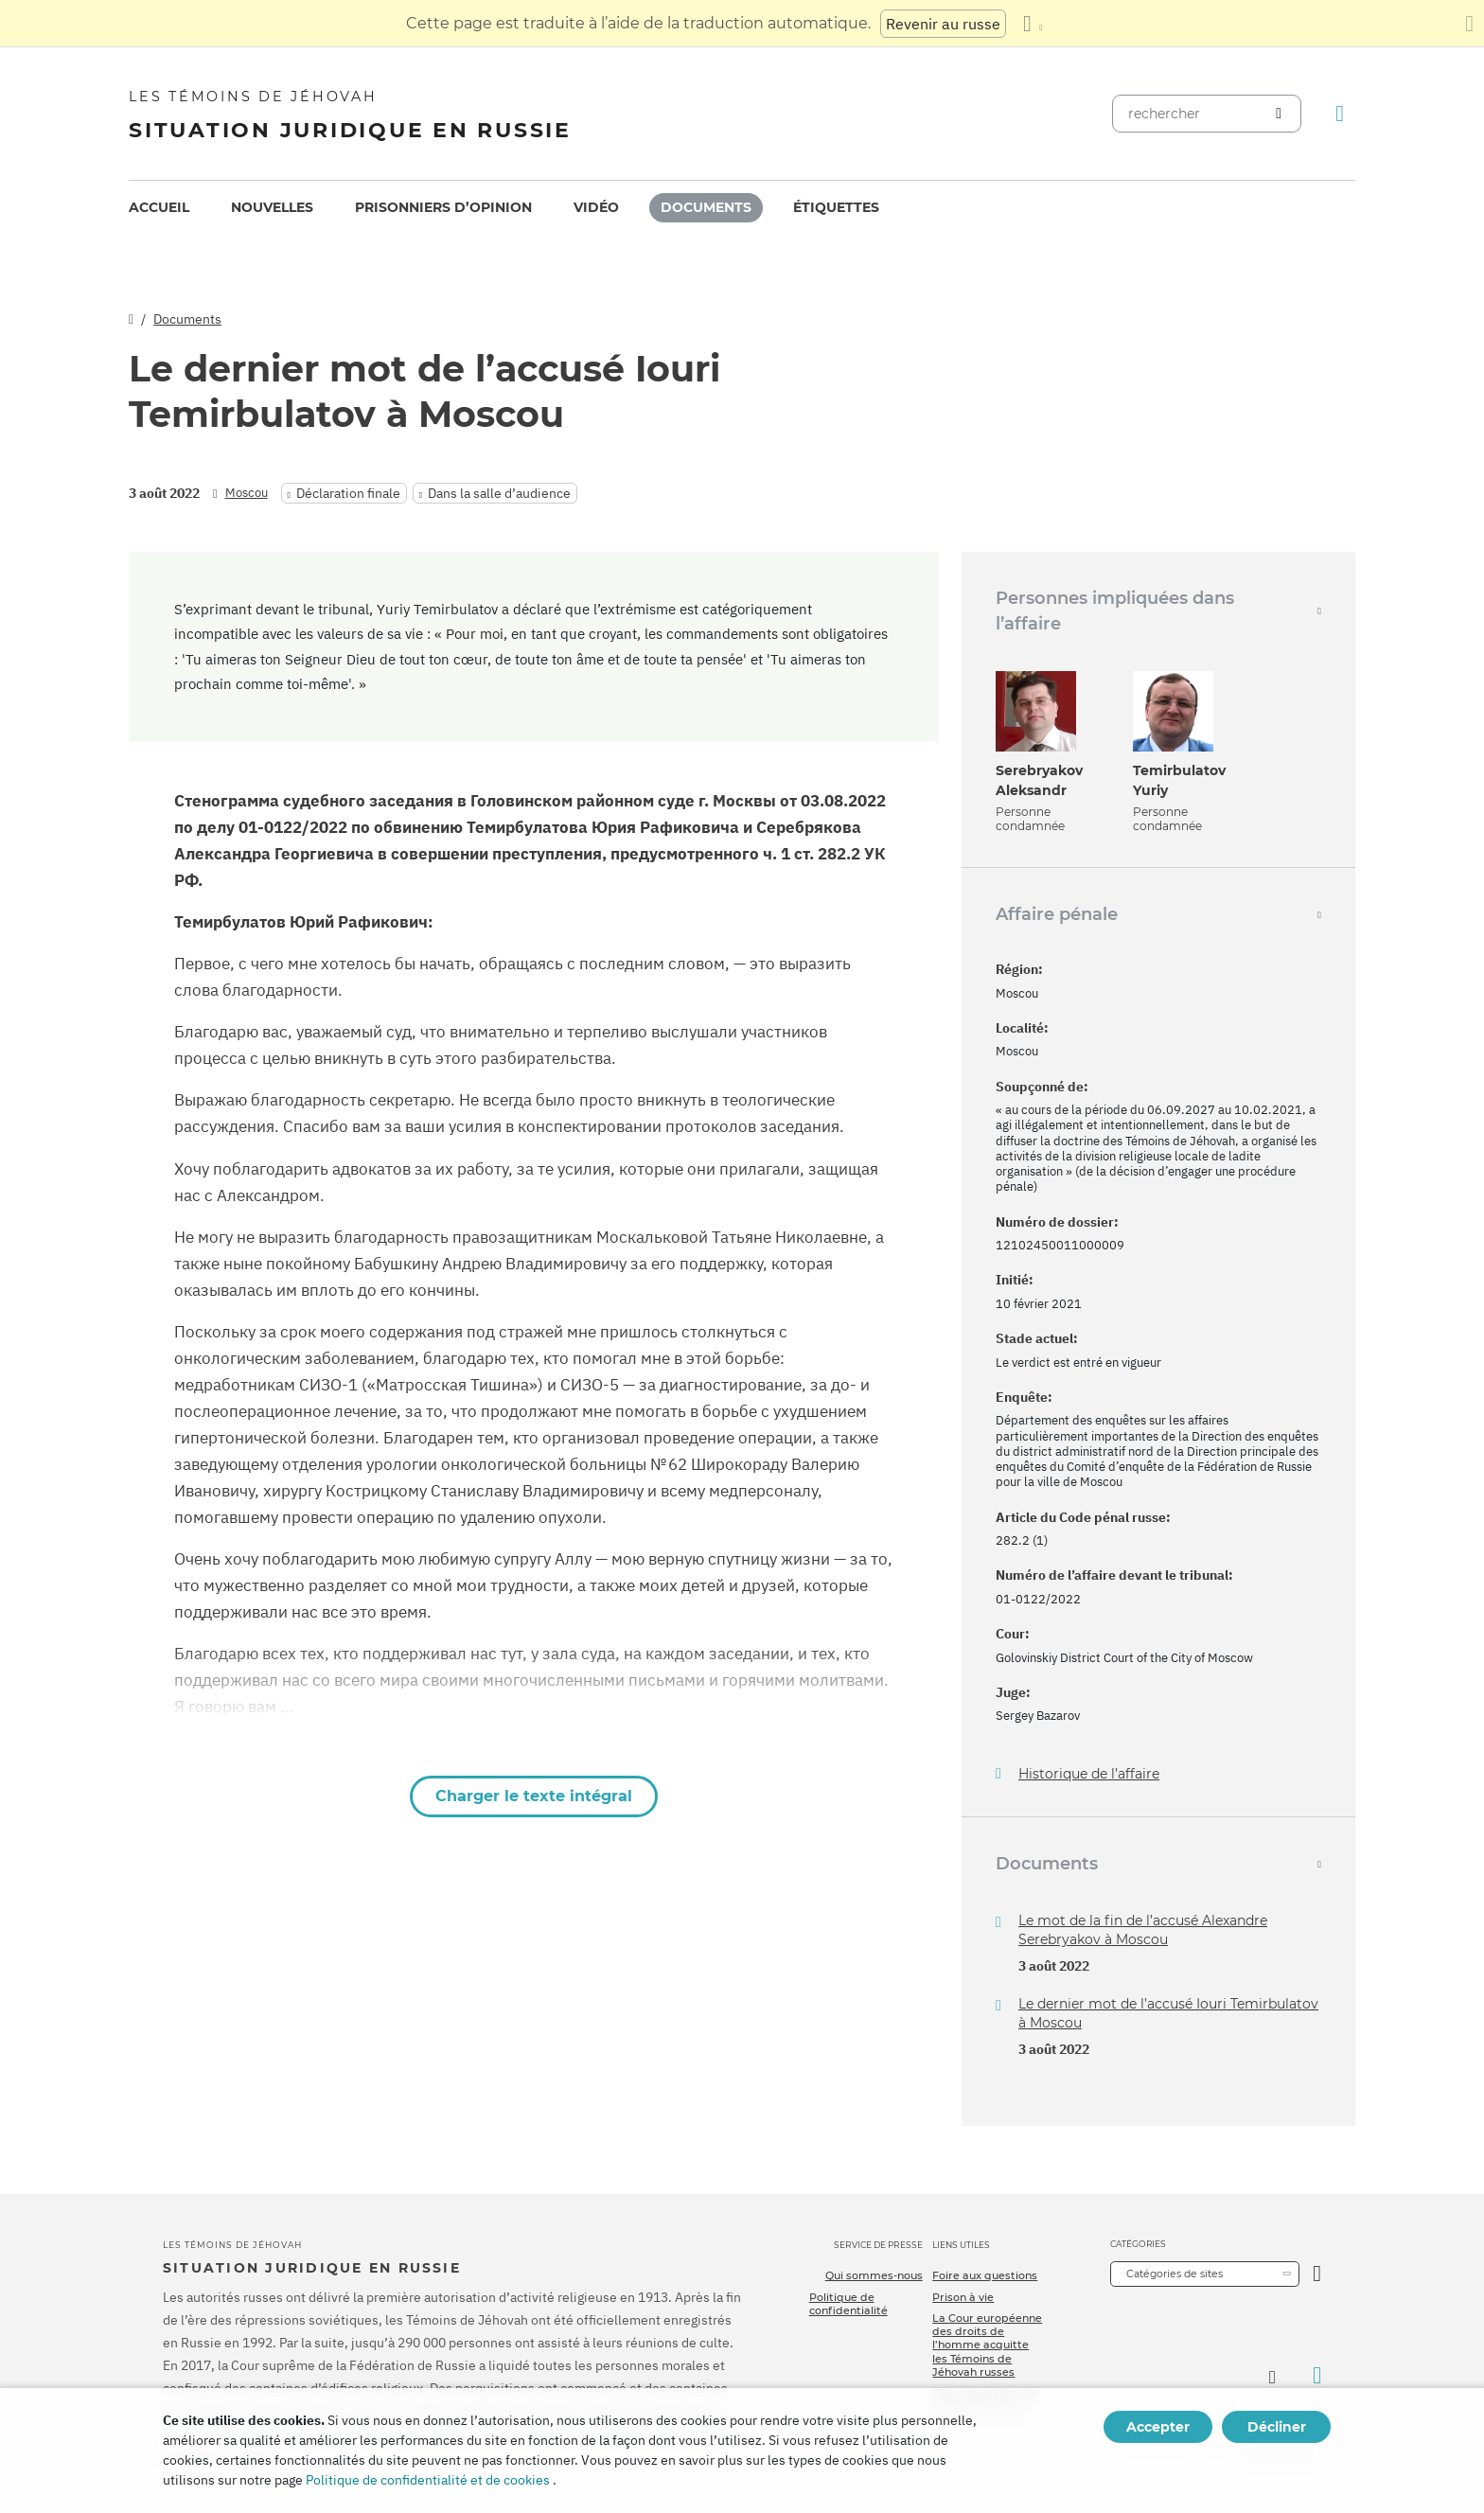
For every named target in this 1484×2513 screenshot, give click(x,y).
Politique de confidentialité (848, 2304)
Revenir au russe (943, 23)
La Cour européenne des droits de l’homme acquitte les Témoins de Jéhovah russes (987, 2345)
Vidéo (596, 207)
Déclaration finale (348, 493)
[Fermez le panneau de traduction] (1469, 23)
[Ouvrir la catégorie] (1317, 2274)
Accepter (1158, 2426)
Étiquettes (836, 207)
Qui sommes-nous (874, 2275)
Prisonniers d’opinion (443, 207)
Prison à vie (963, 2297)
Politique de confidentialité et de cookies (428, 2479)
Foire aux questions (984, 2275)
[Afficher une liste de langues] (1032, 24)
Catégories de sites (1174, 2273)
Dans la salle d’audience (499, 493)
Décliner (1276, 2426)
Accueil (159, 207)
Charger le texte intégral (533, 1796)
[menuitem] (159, 207)
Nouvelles (272, 207)
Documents (706, 207)
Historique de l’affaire (1088, 1774)
